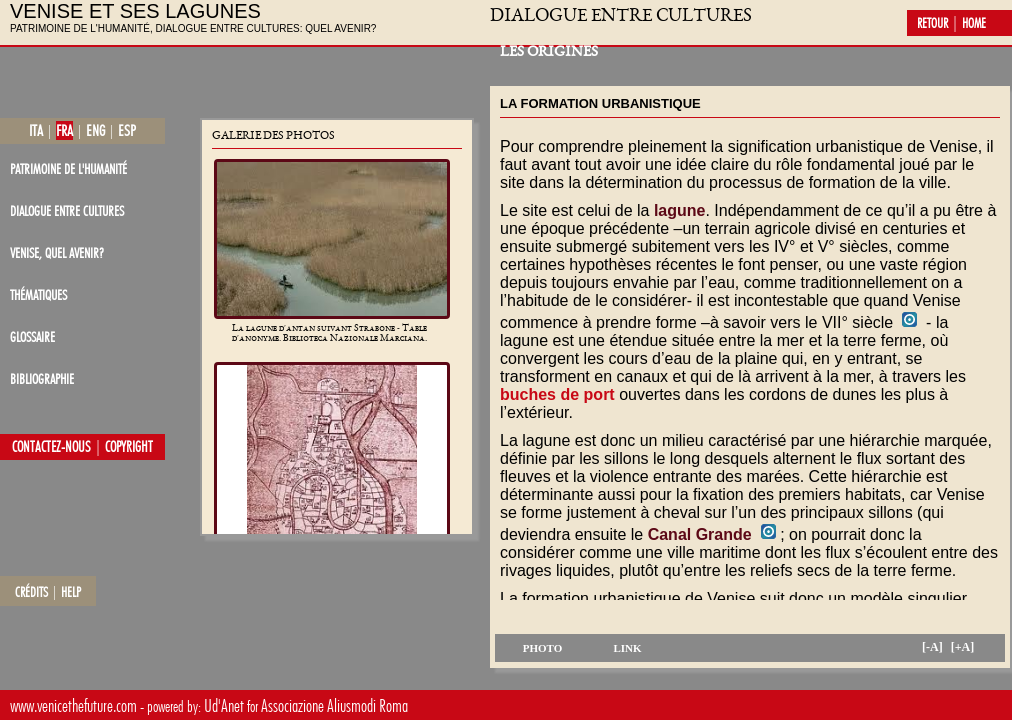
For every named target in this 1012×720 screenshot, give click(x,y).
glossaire (32, 336)
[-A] (932, 647)
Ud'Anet (224, 705)
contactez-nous (51, 447)
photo (543, 648)
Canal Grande (700, 534)
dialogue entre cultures (67, 210)
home (974, 23)
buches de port (557, 394)
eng (95, 130)
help (71, 592)
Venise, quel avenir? (57, 252)
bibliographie (42, 378)
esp (127, 130)
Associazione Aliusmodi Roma (334, 705)
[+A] (963, 647)
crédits (31, 592)
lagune (680, 210)
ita (36, 130)
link (627, 648)
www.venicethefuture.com (73, 705)
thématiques (38, 294)
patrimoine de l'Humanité (68, 168)
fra (64, 130)
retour (932, 23)
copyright (129, 447)
